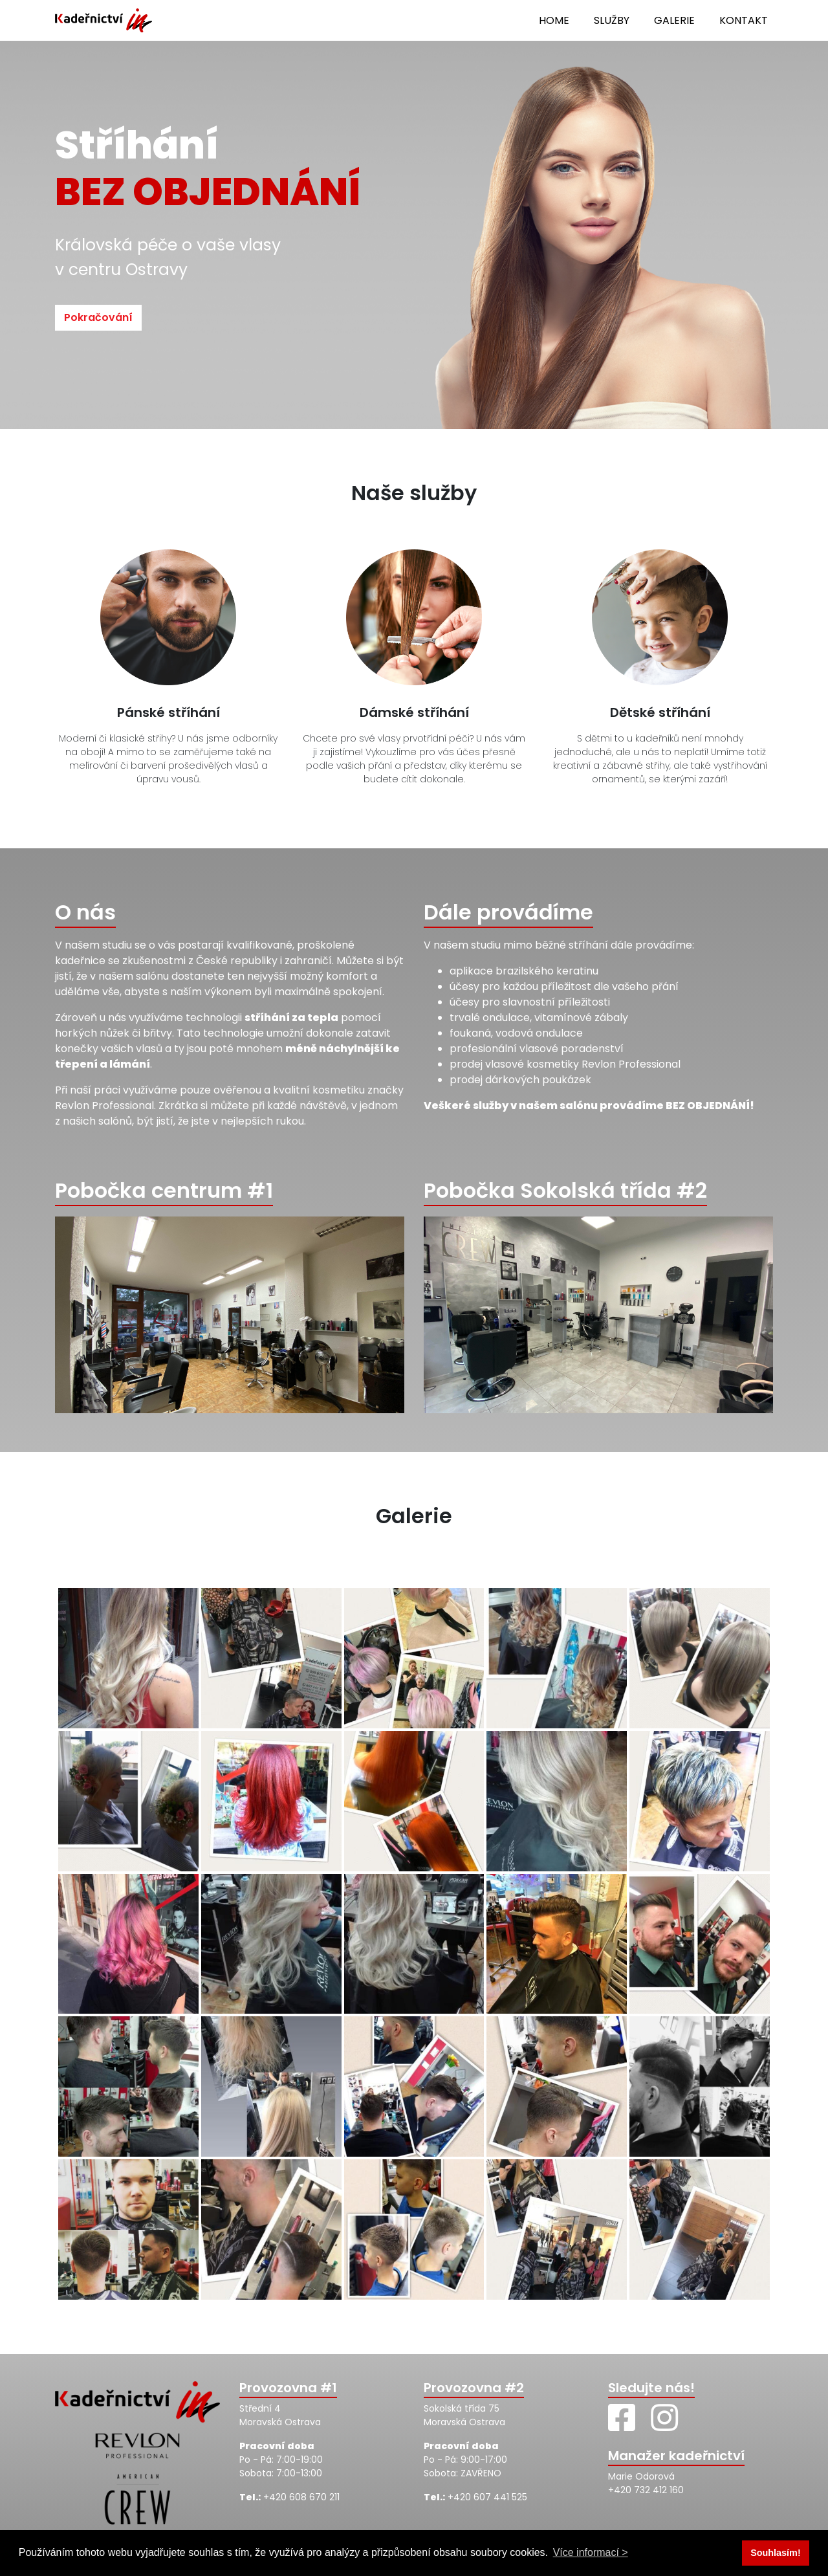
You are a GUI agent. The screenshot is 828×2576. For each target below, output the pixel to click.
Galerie (674, 20)
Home (554, 20)
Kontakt (743, 20)
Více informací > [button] (590, 2552)
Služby (611, 20)
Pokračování (98, 317)
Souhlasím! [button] (775, 2553)
